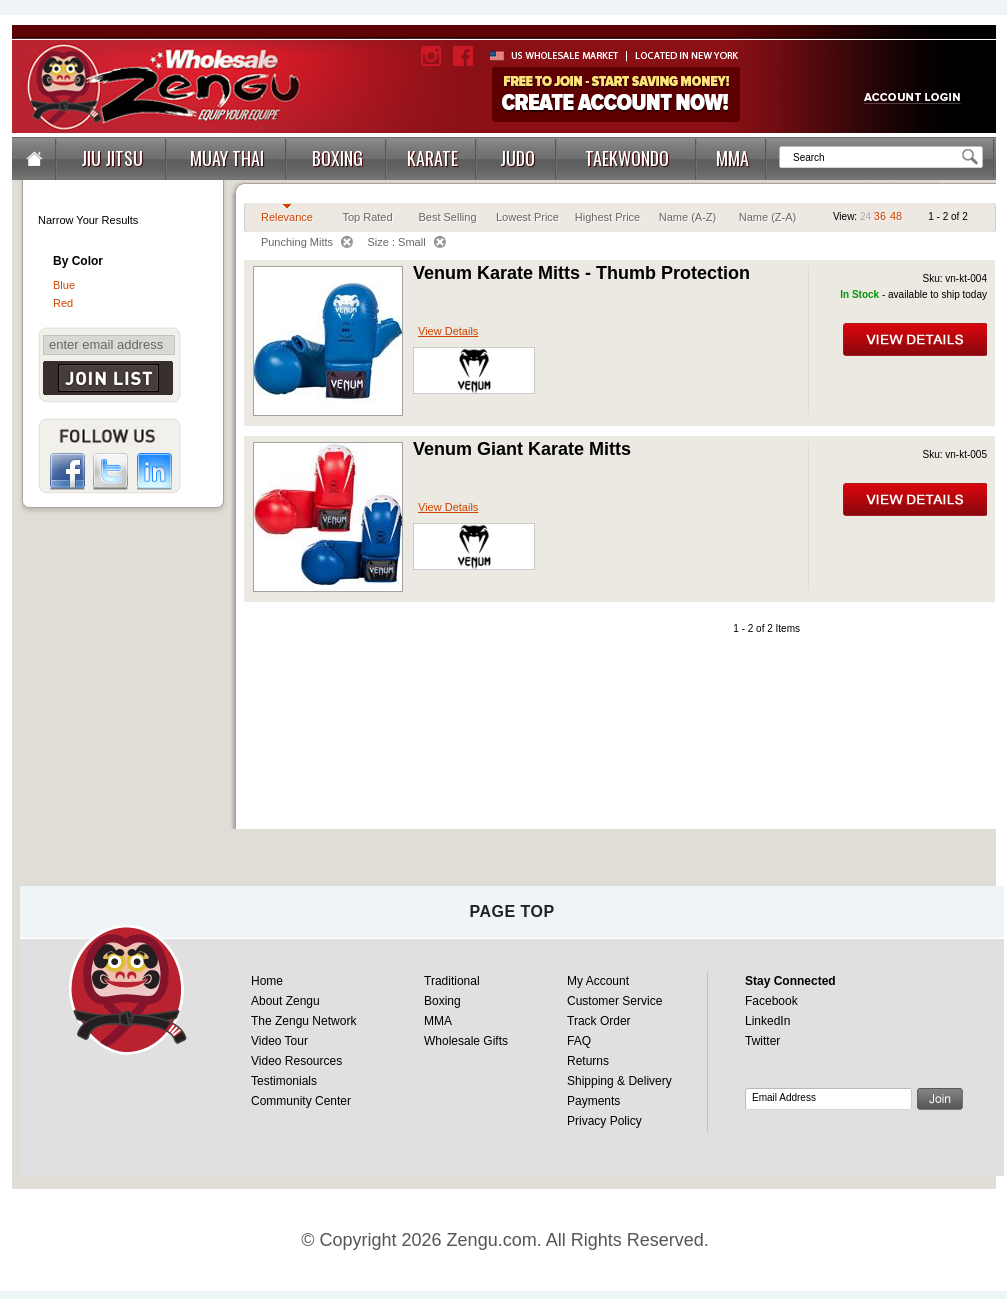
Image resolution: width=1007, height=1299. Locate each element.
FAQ (579, 1041)
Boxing (442, 1001)
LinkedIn (767, 1021)
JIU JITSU (112, 158)
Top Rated (367, 217)
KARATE (432, 158)
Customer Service (614, 1001)
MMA (732, 158)
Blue (64, 285)
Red (63, 303)
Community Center (301, 1101)
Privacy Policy (604, 1121)
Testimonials (284, 1081)
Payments (593, 1101)
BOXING (337, 158)
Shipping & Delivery (619, 1081)
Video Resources (296, 1061)
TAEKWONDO (627, 158)
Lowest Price (527, 217)
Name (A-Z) (687, 217)
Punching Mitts (307, 242)
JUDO (517, 158)
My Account (598, 981)
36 (880, 216)
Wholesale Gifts (466, 1041)
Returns (588, 1061)
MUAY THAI (227, 158)
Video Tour (279, 1041)
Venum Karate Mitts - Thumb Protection (581, 273)
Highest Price (607, 217)
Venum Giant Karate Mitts (522, 449)
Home (267, 981)
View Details (448, 331)
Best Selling (447, 217)
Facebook (771, 1001)
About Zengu (285, 1001)
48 (896, 216)
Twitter (762, 1041)
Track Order (599, 1021)
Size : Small (407, 242)
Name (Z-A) (767, 217)
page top (511, 911)
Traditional (452, 981)
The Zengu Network (303, 1021)
